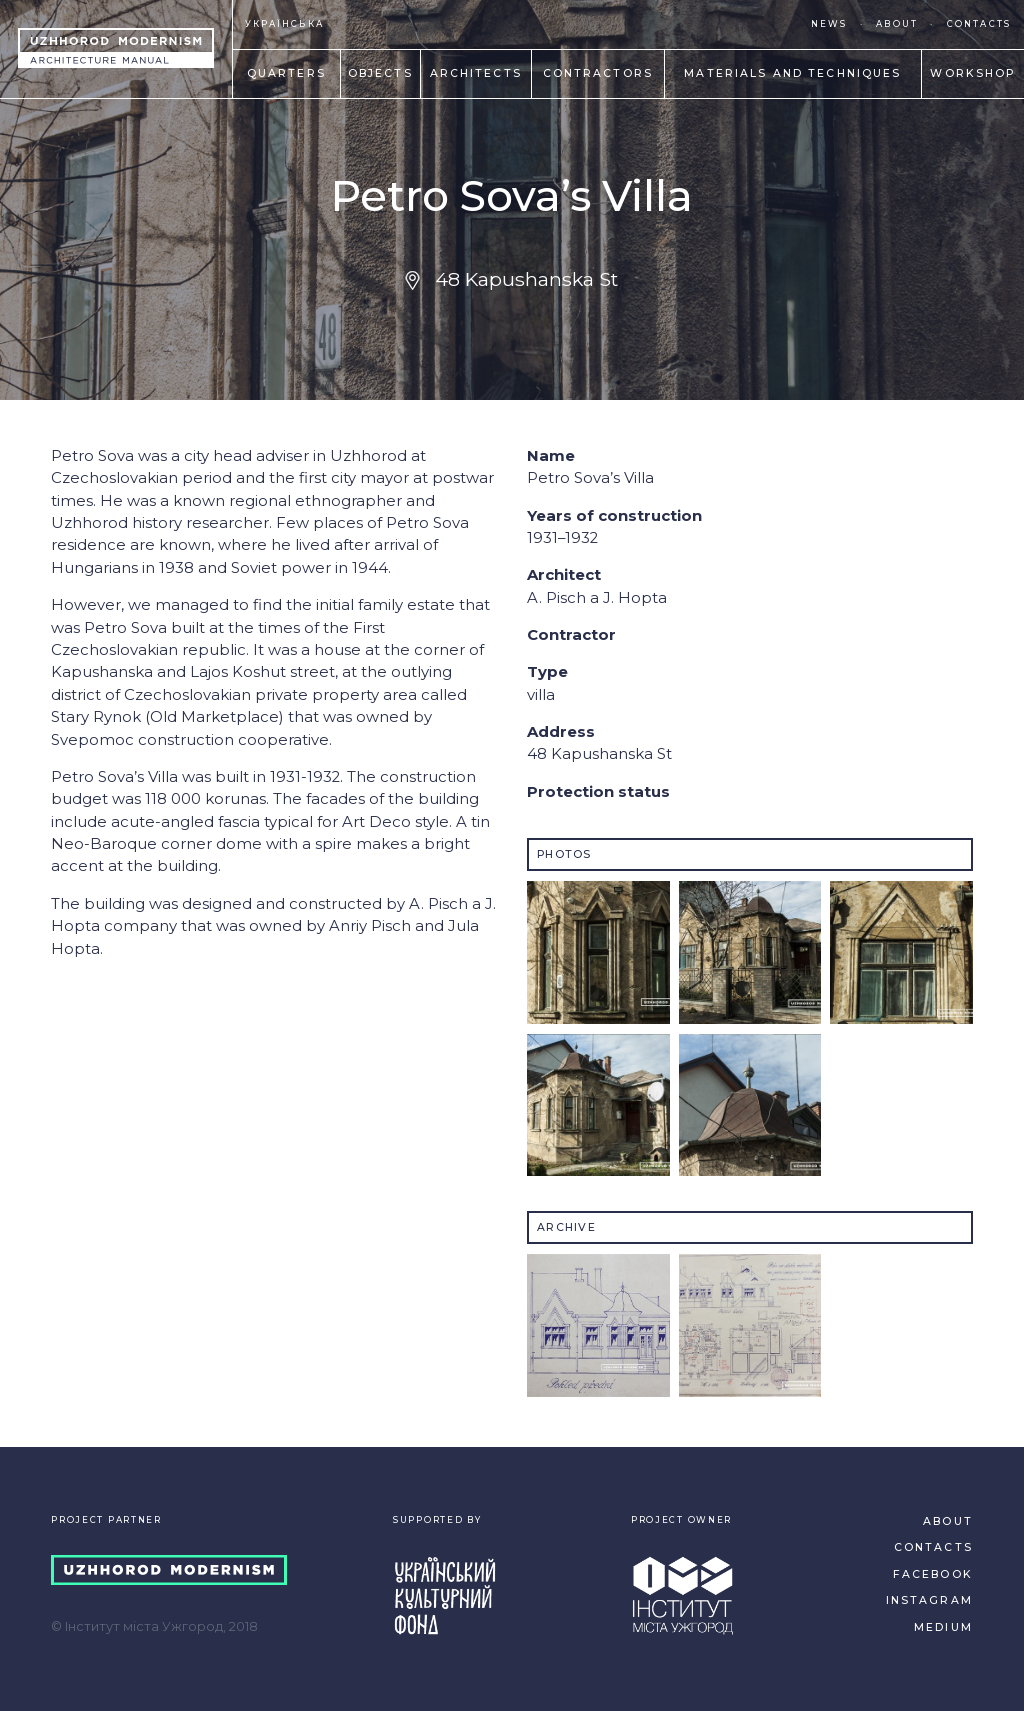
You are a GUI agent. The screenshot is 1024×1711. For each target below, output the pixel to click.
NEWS (829, 24)
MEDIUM (943, 1627)
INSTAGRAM (929, 1600)
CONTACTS (979, 24)
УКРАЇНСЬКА (284, 24)
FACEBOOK (933, 1574)
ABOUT (897, 24)
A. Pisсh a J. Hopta (597, 598)
